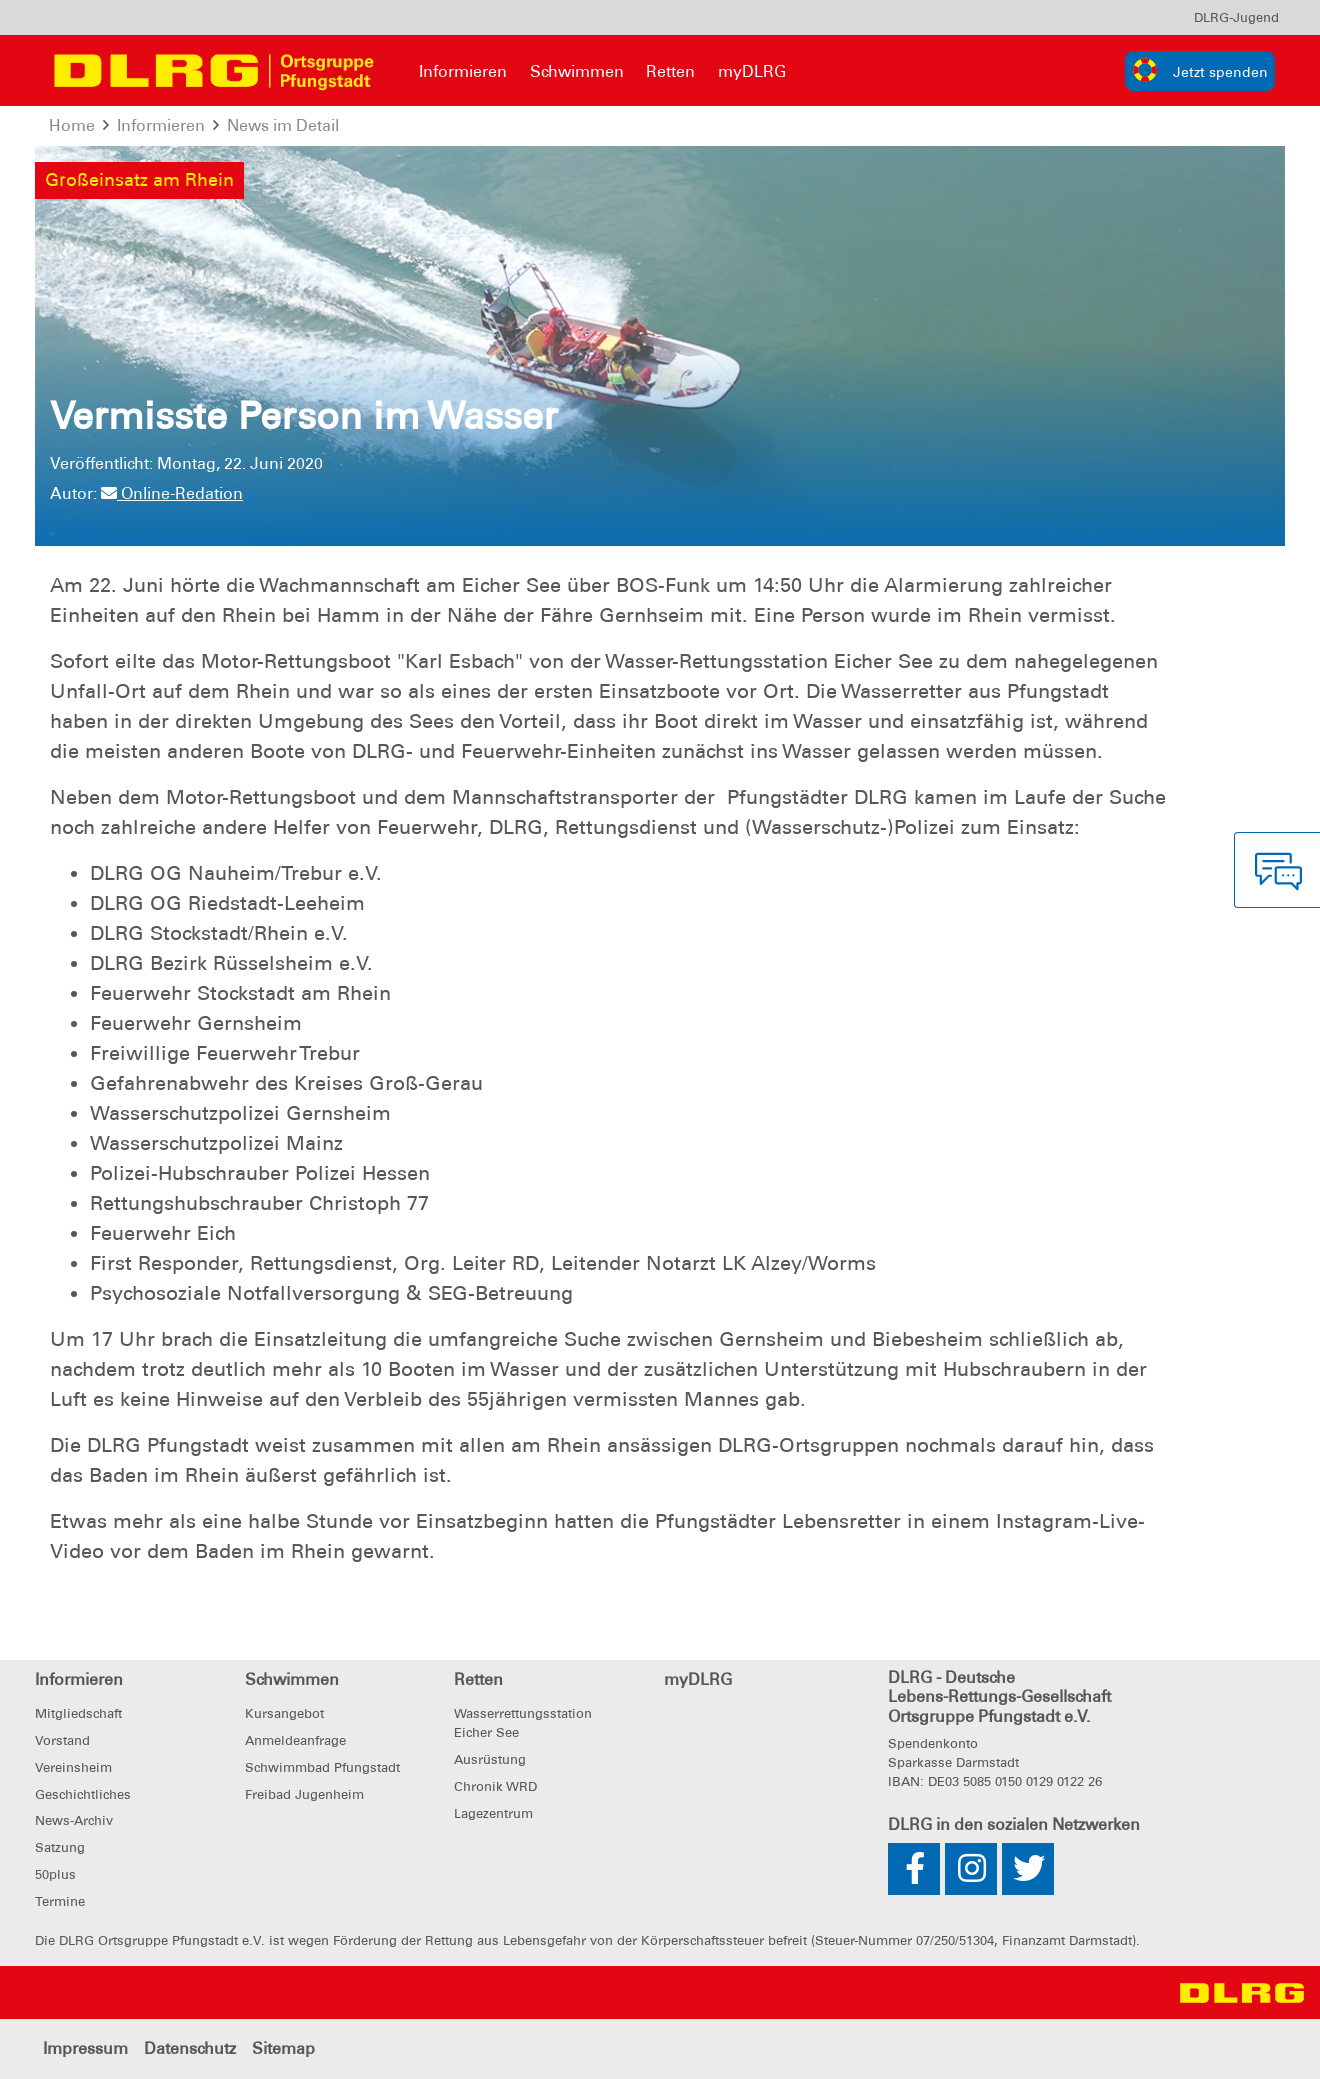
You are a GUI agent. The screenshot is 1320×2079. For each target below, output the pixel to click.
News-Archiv (74, 1820)
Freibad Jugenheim (304, 1794)
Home (72, 125)
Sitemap (283, 2048)
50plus (55, 1874)
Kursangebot (284, 1713)
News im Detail (283, 125)
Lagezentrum (493, 1813)
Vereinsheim (73, 1767)
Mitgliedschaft (78, 1713)
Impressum (85, 2048)
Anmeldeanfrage (295, 1740)
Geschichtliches (83, 1794)
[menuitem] (1236, 17)
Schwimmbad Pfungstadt (322, 1767)
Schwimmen (577, 71)
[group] (1200, 71)
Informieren (463, 71)
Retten (670, 71)
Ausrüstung (490, 1759)
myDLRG (752, 71)
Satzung (60, 1847)
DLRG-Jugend (1236, 17)
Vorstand (62, 1740)
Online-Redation (172, 493)
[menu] (1236, 17)
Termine (60, 1901)
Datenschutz (190, 2048)
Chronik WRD (495, 1786)
